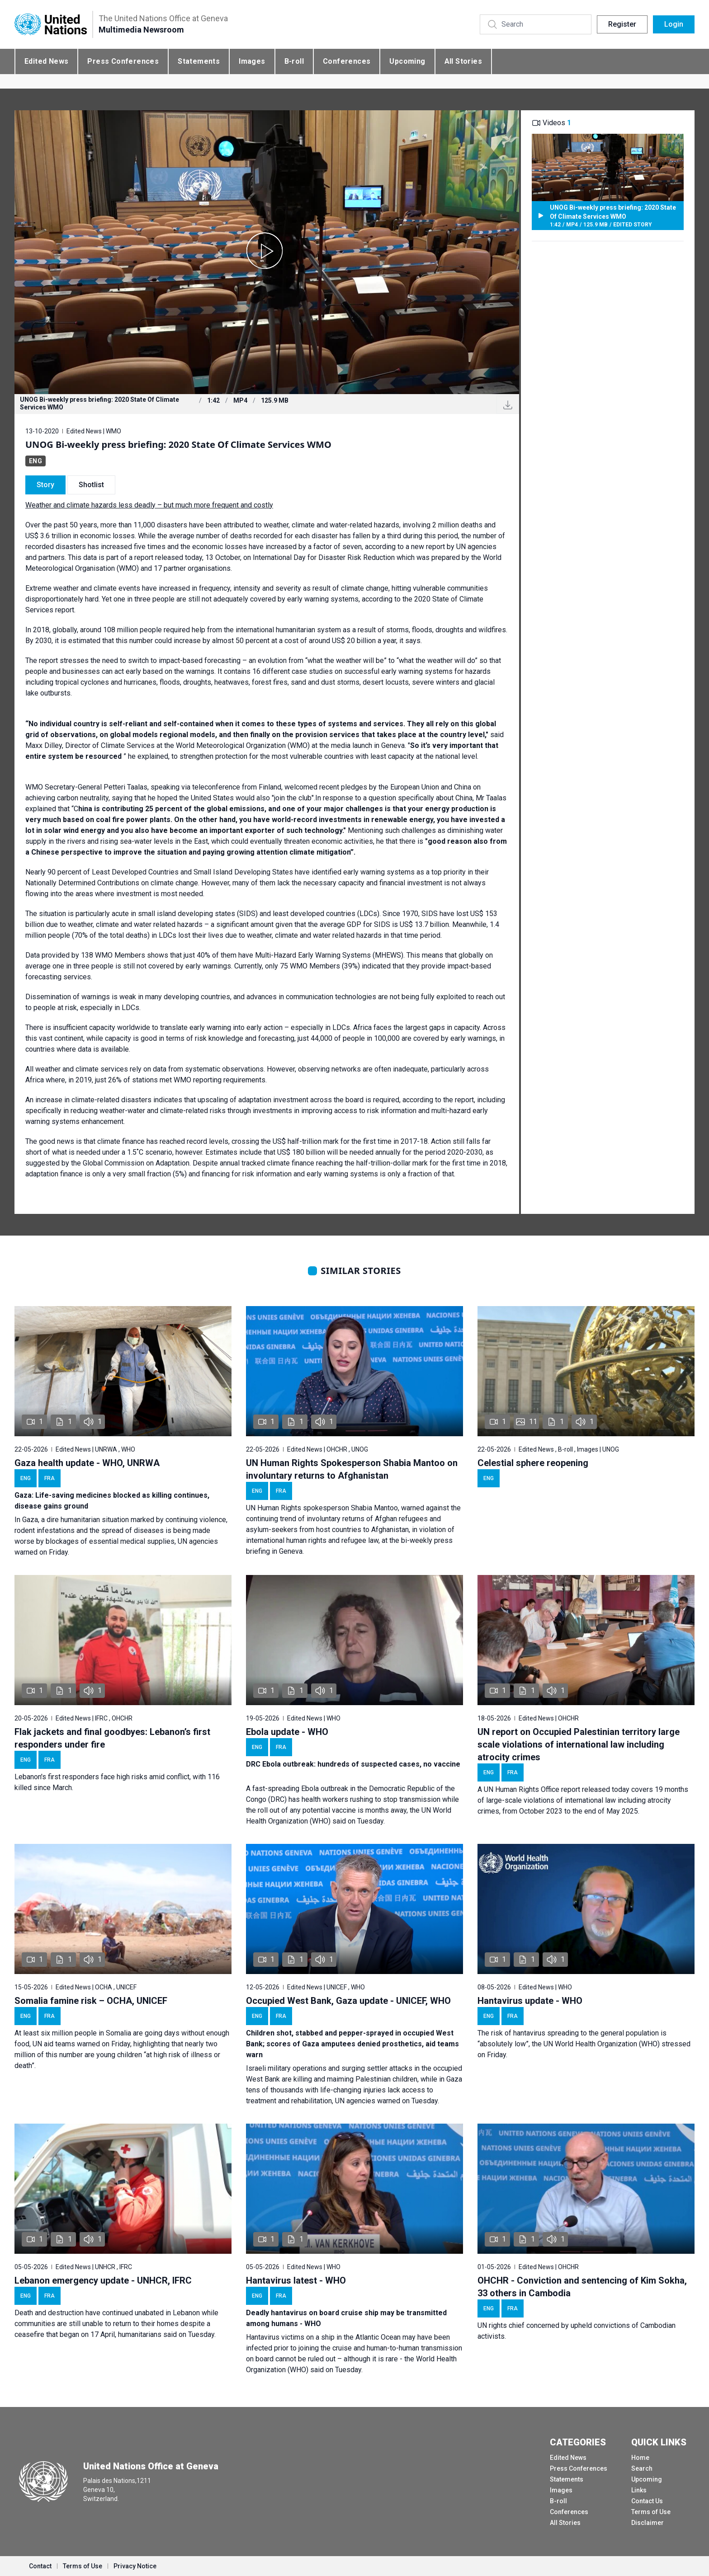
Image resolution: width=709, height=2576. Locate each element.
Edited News (46, 61)
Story (45, 484)
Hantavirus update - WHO (529, 2000)
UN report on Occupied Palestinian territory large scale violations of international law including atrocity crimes (578, 1744)
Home (640, 2457)
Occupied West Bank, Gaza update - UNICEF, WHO (348, 2000)
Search (641, 2468)
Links (639, 2490)
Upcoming (407, 61)
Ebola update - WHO (287, 1731)
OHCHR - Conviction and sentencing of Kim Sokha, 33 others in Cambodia (582, 2287)
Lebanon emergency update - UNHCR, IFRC (103, 2280)
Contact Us (647, 2501)
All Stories (463, 61)
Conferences (346, 61)
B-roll (294, 61)
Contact (40, 2566)
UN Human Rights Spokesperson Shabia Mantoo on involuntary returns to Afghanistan (352, 1469)
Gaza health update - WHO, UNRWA (87, 1462)
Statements (199, 61)
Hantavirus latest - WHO (296, 2280)
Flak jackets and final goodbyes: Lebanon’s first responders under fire (112, 1738)
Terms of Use (651, 2511)
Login (673, 24)
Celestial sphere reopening (532, 1462)
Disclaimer (647, 2522)
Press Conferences (123, 61)
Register (622, 24)
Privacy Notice (134, 2566)
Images (252, 61)
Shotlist (91, 484)
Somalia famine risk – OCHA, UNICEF (90, 2000)
